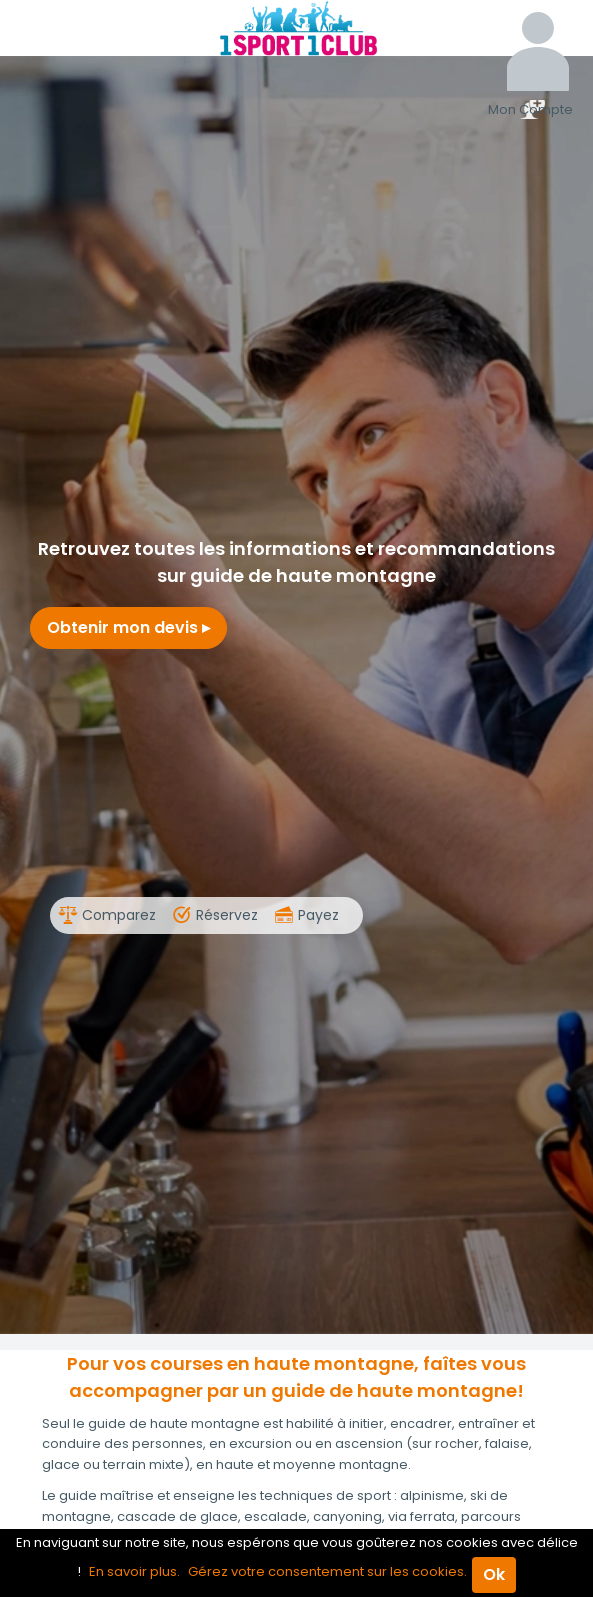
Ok (494, 1574)
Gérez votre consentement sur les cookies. (327, 1571)
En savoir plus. (134, 1571)
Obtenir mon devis (128, 627)
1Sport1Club (297, 28)
